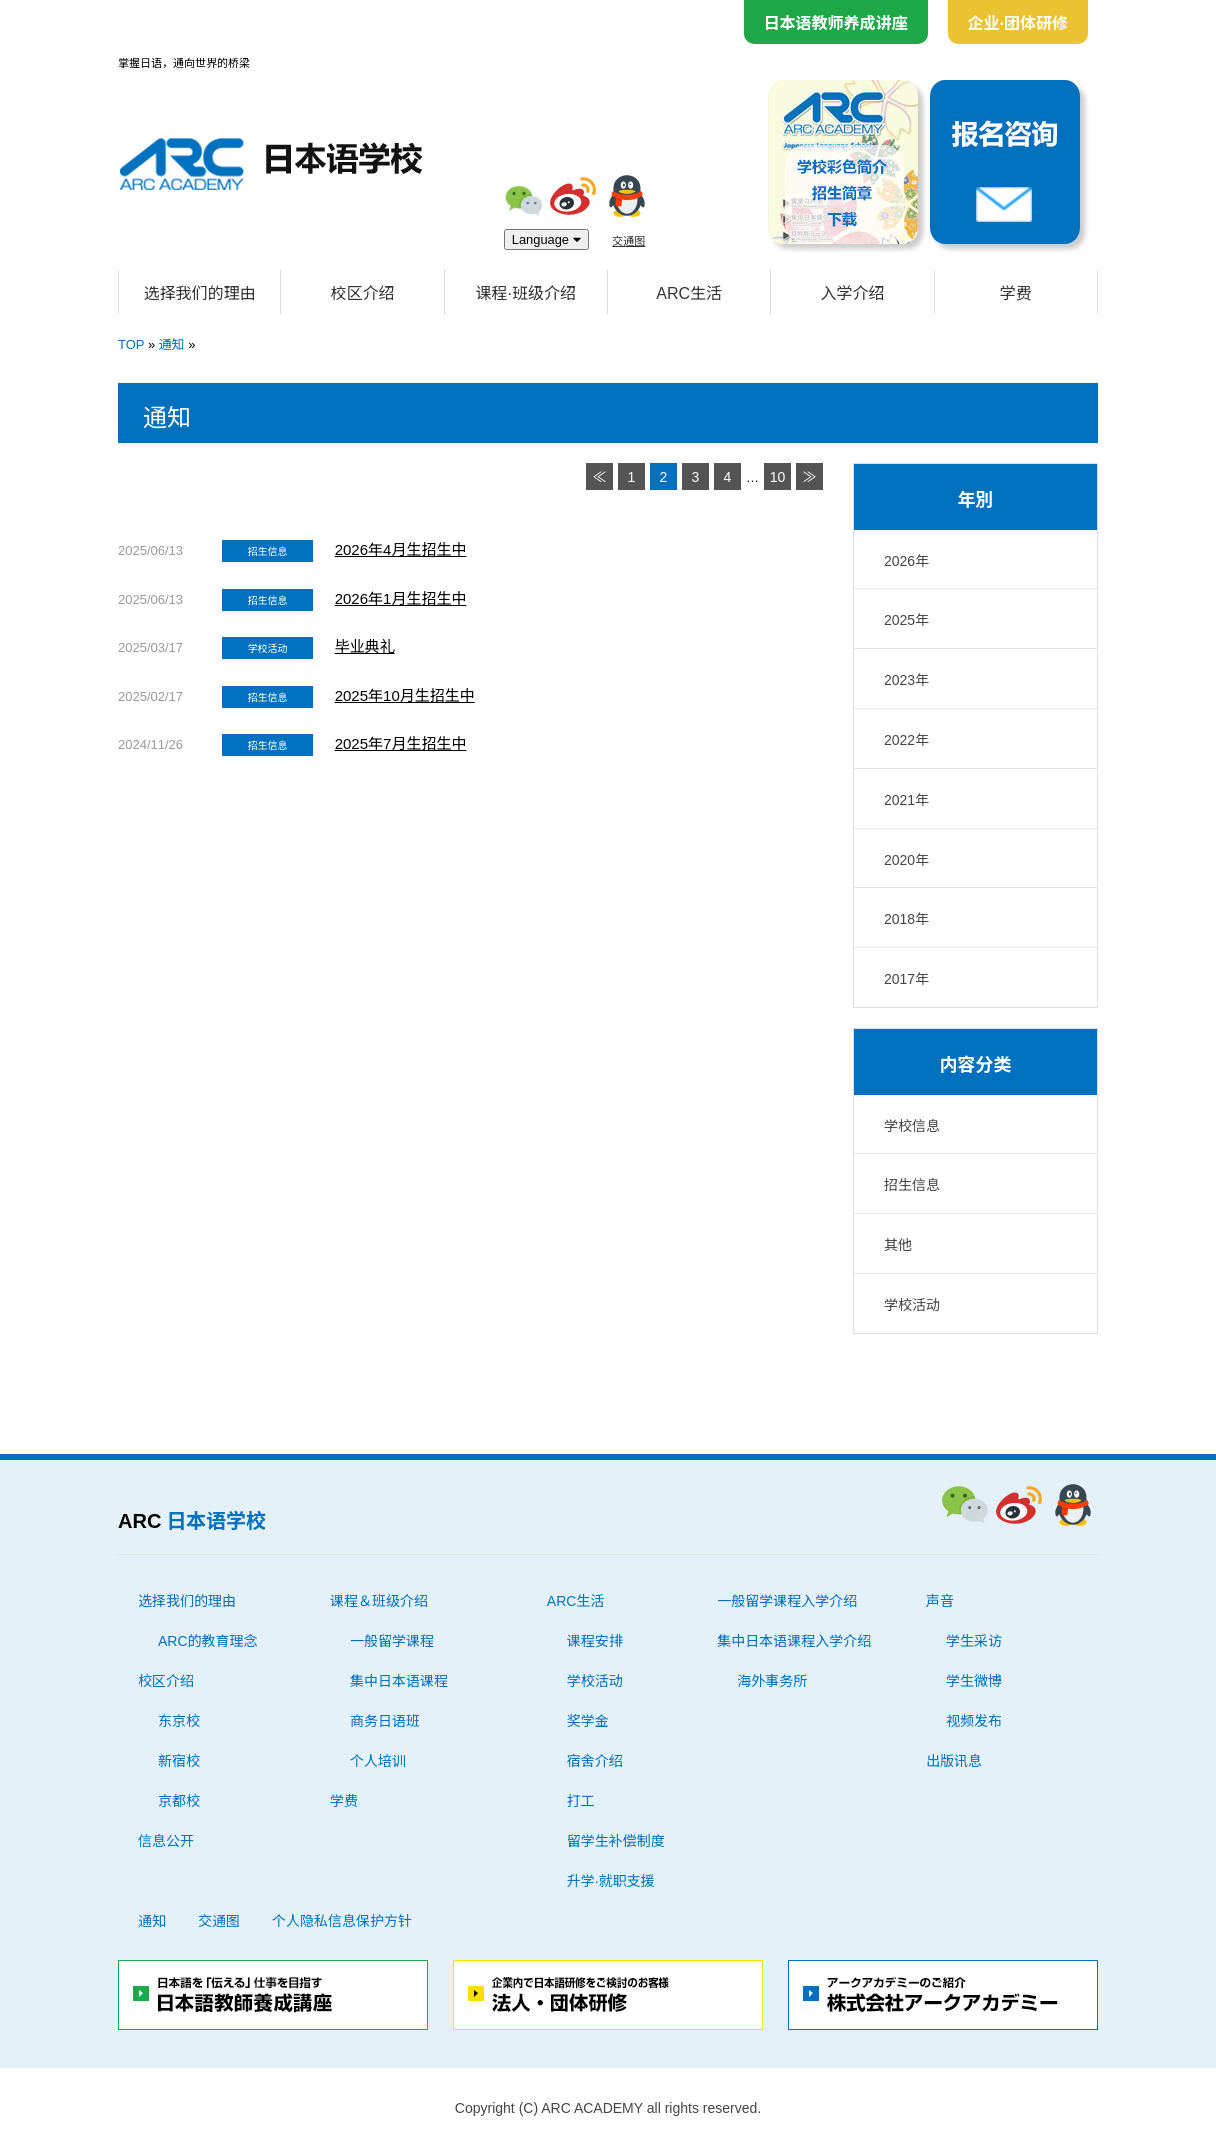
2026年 (906, 561)
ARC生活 (689, 293)
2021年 (906, 800)
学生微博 (974, 1681)
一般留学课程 (392, 1641)
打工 (581, 1801)
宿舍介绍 (595, 1761)
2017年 (906, 979)
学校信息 (912, 1126)
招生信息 (912, 1185)
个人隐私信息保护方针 (342, 1921)
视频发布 (974, 1721)
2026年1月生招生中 (401, 598)
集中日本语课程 (399, 1681)
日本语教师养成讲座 (836, 23)
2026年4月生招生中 (401, 549)
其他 (898, 1245)
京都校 (179, 1801)
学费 (1016, 293)
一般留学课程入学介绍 (787, 1601)
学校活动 (912, 1305)
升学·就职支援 (611, 1881)
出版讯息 (954, 1761)
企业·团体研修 (1018, 23)
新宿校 (179, 1761)
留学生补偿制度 (616, 1841)
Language (546, 239)
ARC (192, 1520)
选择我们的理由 (200, 293)
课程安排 (595, 1641)
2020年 (906, 860)
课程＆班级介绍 (379, 1601)
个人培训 (378, 1761)
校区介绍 (362, 293)
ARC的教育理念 (208, 1641)
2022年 (906, 740)
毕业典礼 (365, 646)
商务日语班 (385, 1721)
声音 (940, 1601)
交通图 (628, 240)
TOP (131, 344)
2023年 (906, 680)
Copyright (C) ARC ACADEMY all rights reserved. (608, 2108)
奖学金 (588, 1721)
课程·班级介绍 (526, 293)
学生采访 (974, 1641)
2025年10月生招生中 (405, 695)
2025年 (906, 620)
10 (778, 477)
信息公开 (166, 1841)
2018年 (906, 919)
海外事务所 (772, 1681)
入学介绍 (852, 293)
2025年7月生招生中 (401, 743)
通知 (172, 344)
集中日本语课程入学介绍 (794, 1641)
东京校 (179, 1721)
